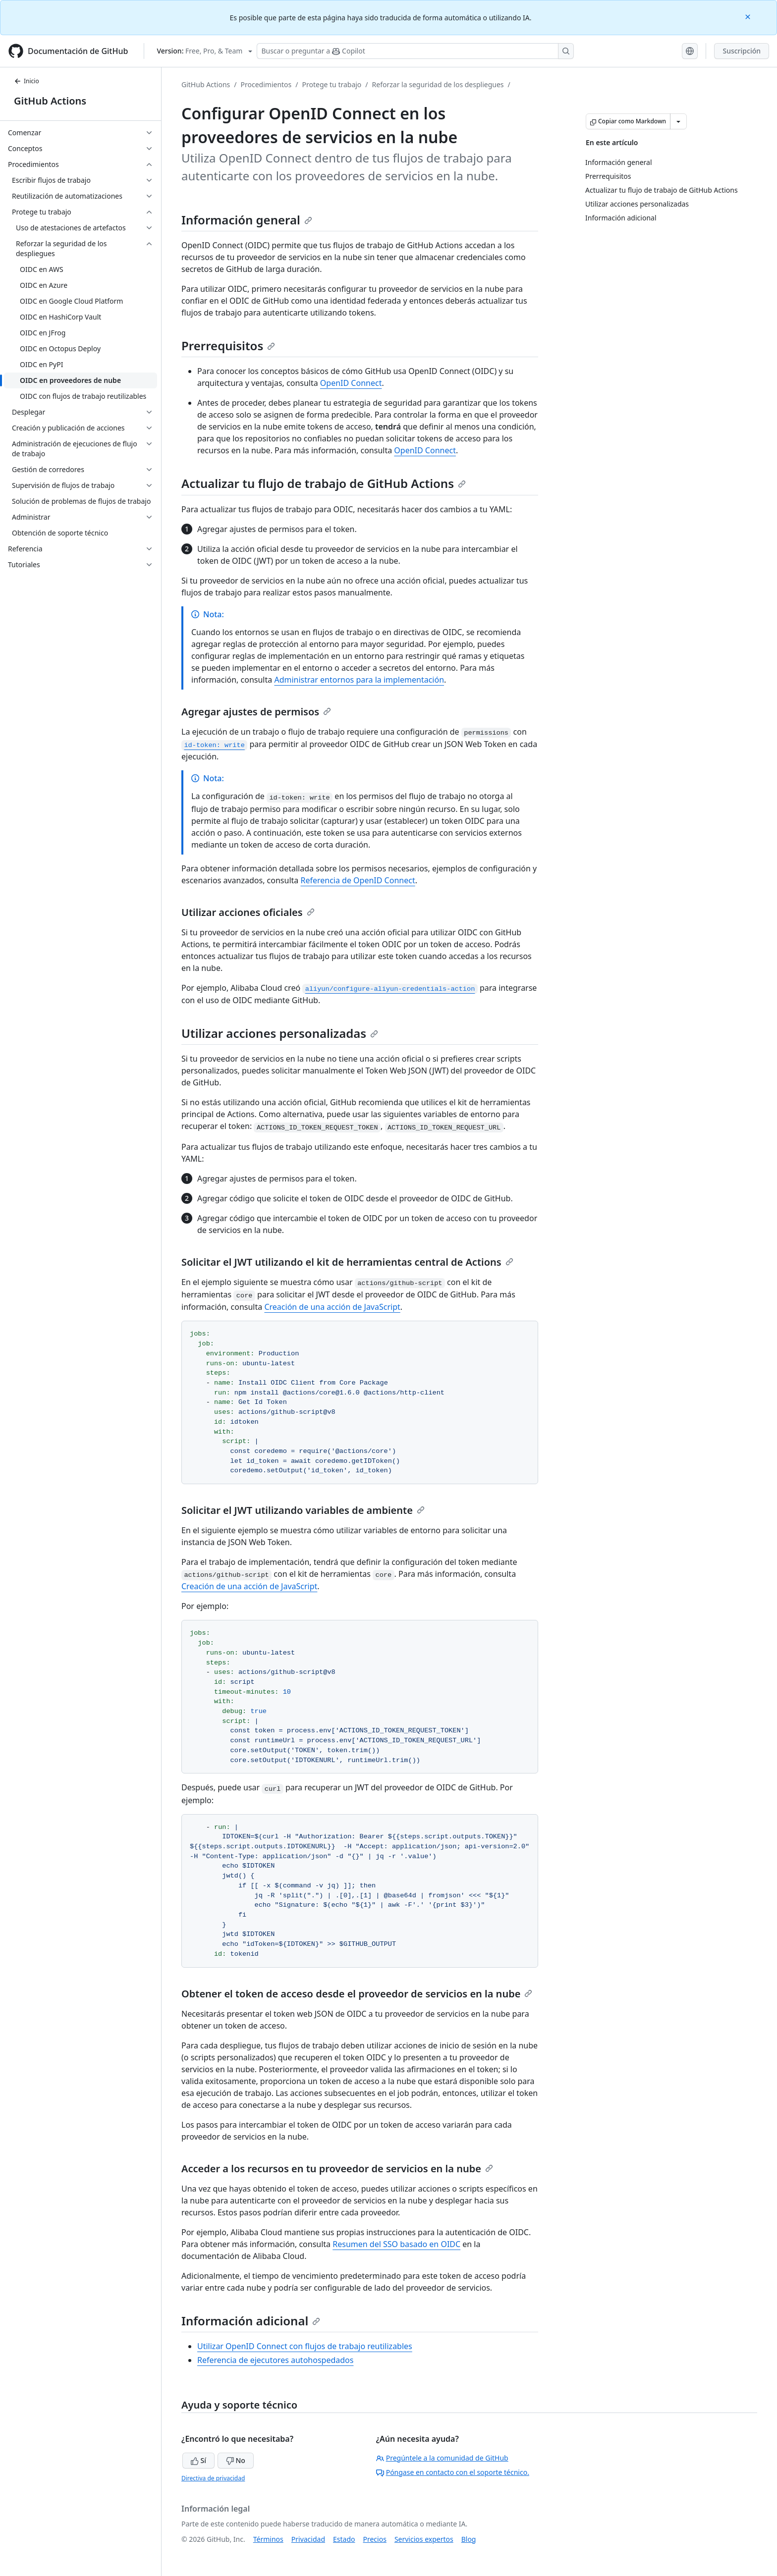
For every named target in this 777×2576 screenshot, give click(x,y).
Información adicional (250, 2320)
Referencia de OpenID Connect (357, 880)
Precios (375, 2539)
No (235, 2460)
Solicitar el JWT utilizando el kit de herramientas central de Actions (347, 1262)
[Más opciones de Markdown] (678, 121)
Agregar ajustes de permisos (256, 711)
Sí (198, 2460)
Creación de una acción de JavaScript (332, 1306)
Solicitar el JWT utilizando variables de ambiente (303, 1510)
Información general (246, 220)
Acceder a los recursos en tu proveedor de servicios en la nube (337, 2168)
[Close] (749, 16)
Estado (344, 2539)
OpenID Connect (351, 382)
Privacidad (308, 2539)
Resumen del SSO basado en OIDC (396, 2244)
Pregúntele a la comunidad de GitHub (442, 2458)
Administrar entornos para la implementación (359, 679)
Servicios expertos (423, 2539)
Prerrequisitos (228, 345)
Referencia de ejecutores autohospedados (275, 2360)
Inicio (26, 81)
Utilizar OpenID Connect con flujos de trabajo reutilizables (304, 2346)
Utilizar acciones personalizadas (279, 1033)
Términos (268, 2539)
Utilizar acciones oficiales (248, 912)
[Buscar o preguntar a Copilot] (415, 51)
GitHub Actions (50, 100)
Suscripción (741, 50)
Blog (468, 2539)
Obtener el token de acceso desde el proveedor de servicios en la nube (356, 1993)
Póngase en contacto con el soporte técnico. (452, 2472)
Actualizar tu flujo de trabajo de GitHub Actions (323, 483)
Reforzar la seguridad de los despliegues (438, 84)
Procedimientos (266, 84)
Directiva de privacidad (213, 2478)
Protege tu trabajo (332, 84)
